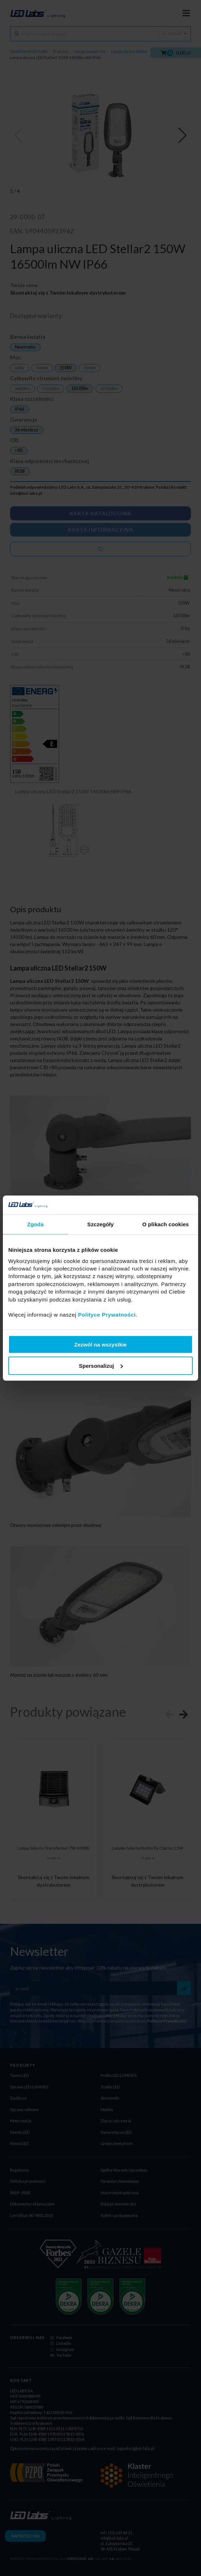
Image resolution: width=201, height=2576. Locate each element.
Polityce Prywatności (107, 1315)
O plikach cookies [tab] (165, 1224)
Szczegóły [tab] (100, 1224)
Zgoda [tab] (35, 1224)
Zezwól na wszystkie (100, 1344)
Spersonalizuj (101, 1365)
